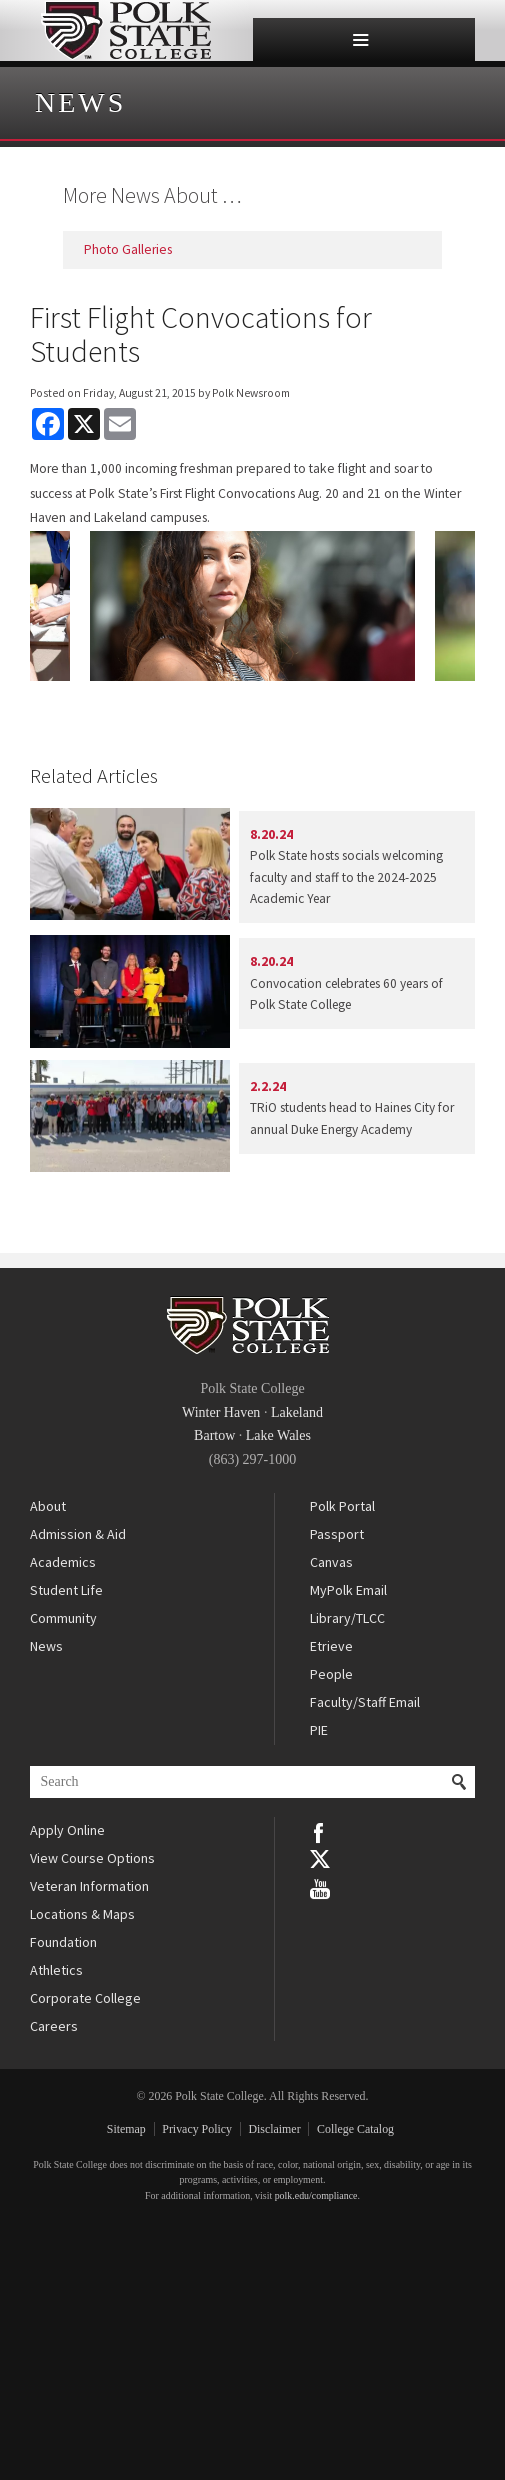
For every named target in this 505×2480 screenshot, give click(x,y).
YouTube (320, 1887)
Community (63, 1618)
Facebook (320, 1831)
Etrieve (331, 1646)
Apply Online (67, 1830)
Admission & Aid (78, 1534)
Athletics (56, 1970)
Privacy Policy (197, 2129)
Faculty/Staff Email (365, 1702)
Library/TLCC (347, 1618)
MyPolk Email (348, 1590)
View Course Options (92, 1858)
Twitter (320, 1859)
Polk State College (126, 30)
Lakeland (297, 1412)
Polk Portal (342, 1506)
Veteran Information (89, 1886)
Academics (63, 1562)
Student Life (66, 1590)
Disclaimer (274, 2129)
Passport (337, 1534)
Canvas (331, 1562)
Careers (54, 2026)
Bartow (214, 1435)
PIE (319, 1730)
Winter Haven (221, 1412)
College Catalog (355, 2129)
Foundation (63, 1942)
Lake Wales (278, 1435)
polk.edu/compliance (316, 2195)
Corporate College (85, 1998)
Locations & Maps (82, 1914)
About (48, 1506)
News (80, 102)
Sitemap (126, 2129)
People (331, 1674)
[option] (252, 606)
